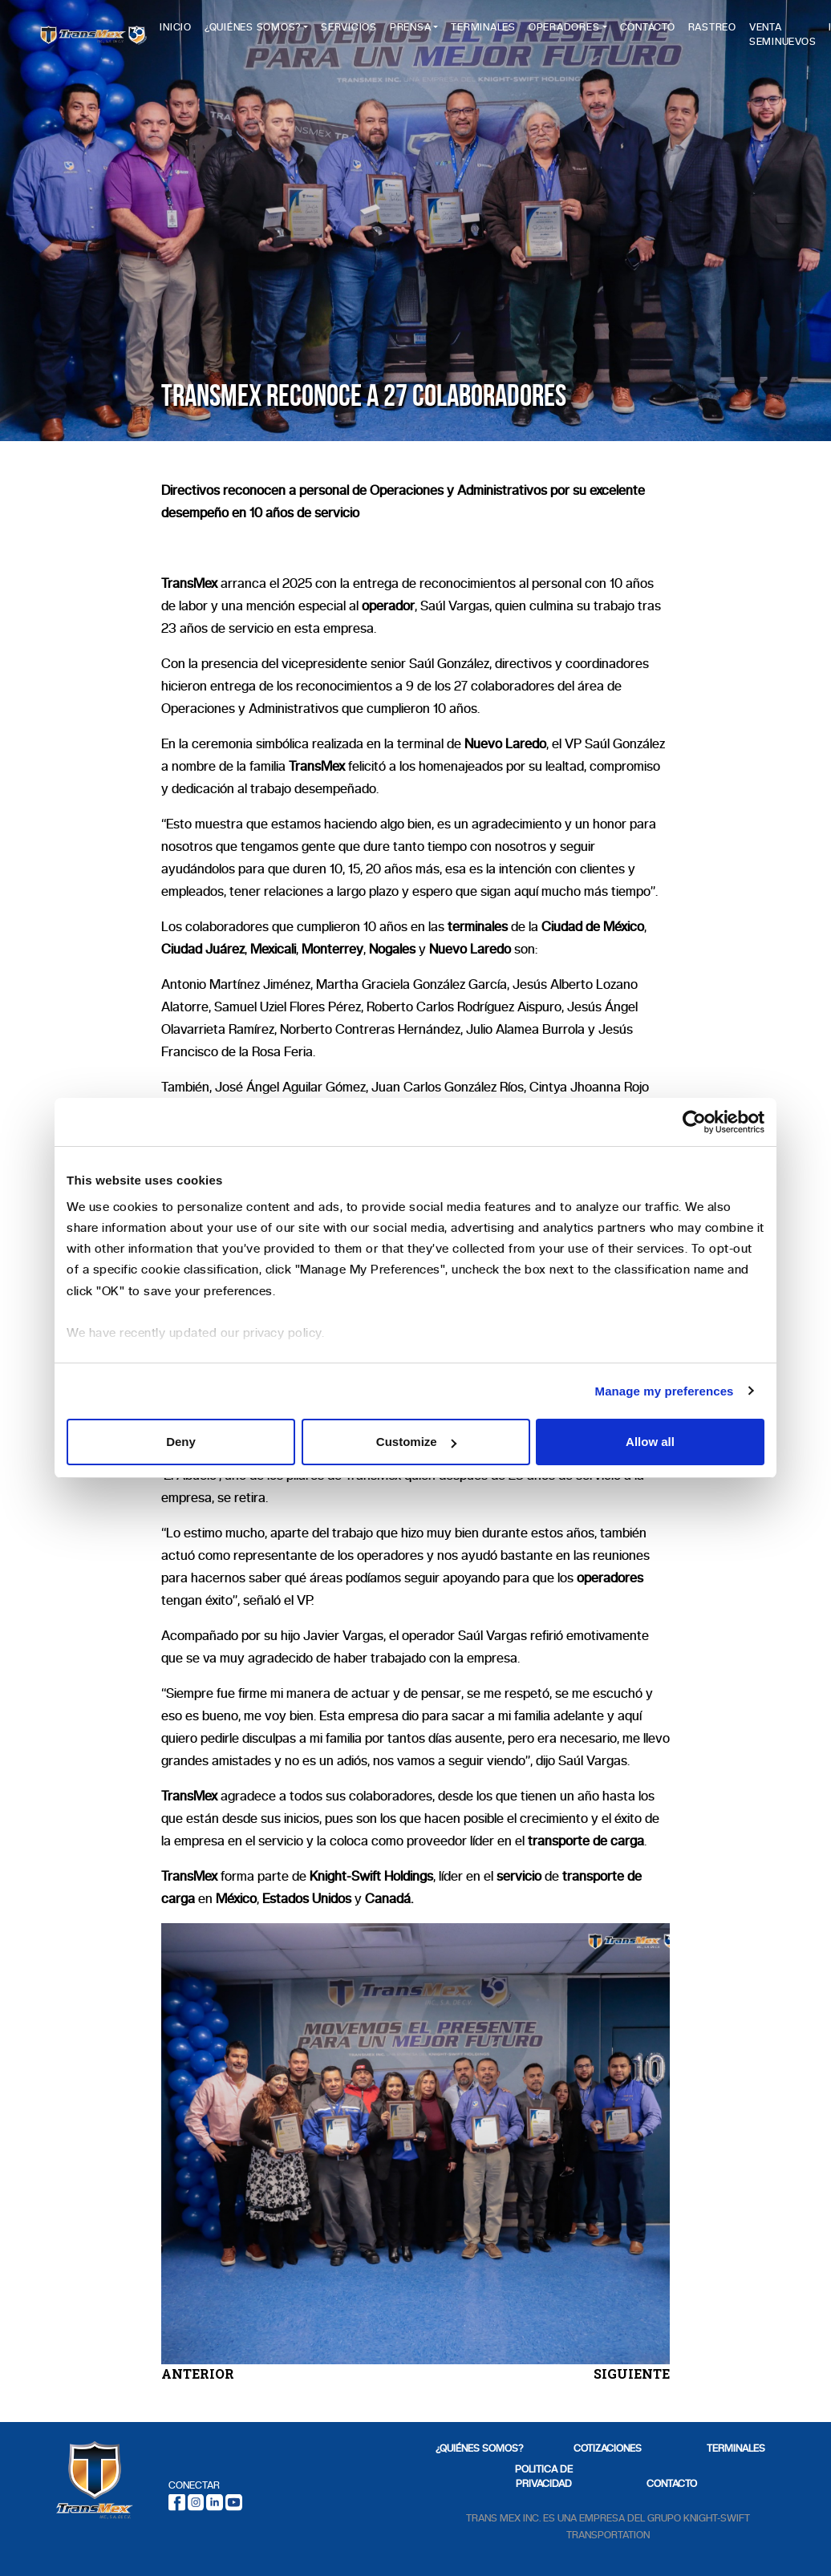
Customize (416, 1441)
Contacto (678, 32)
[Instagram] (196, 2501)
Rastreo (743, 32)
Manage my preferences (664, 1391)
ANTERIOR (197, 2373)
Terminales (514, 32)
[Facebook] (176, 2501)
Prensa (442, 32)
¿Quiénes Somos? (284, 32)
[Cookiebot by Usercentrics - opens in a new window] (694, 1122)
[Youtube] (233, 2501)
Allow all (650, 1441)
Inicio (207, 32)
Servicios (380, 32)
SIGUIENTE (632, 2373)
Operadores (595, 32)
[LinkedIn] (214, 2501)
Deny (181, 1441)
